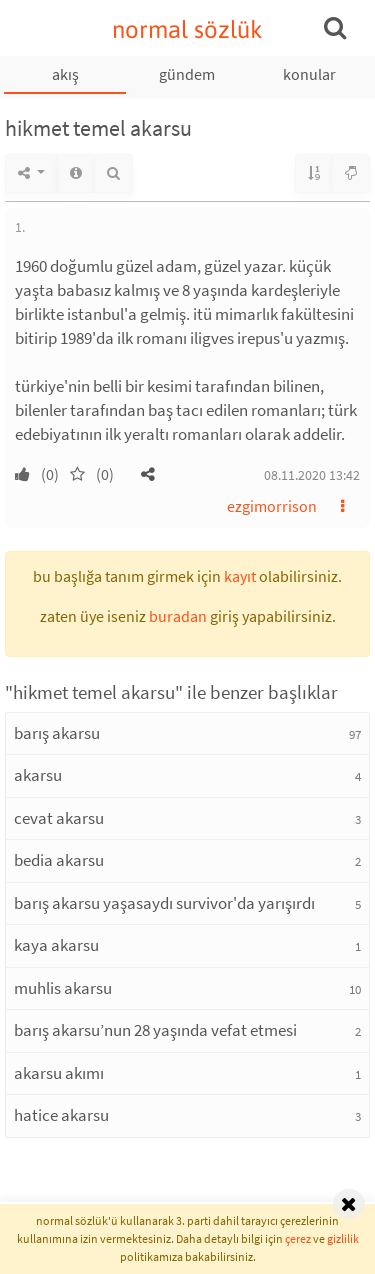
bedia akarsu (59, 860)
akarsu (38, 775)
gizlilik (343, 1238)
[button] (148, 474)
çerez (298, 1238)
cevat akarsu (59, 818)
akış (65, 74)
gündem (187, 74)
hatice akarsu (61, 1115)
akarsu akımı (59, 1073)
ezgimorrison (272, 506)
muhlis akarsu (63, 988)
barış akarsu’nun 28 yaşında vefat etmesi (155, 1030)
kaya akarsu (56, 945)
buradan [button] (178, 616)
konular (309, 74)
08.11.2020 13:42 (312, 475)
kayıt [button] (240, 576)
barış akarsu (57, 733)
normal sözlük (187, 29)
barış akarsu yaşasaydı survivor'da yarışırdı (164, 903)
